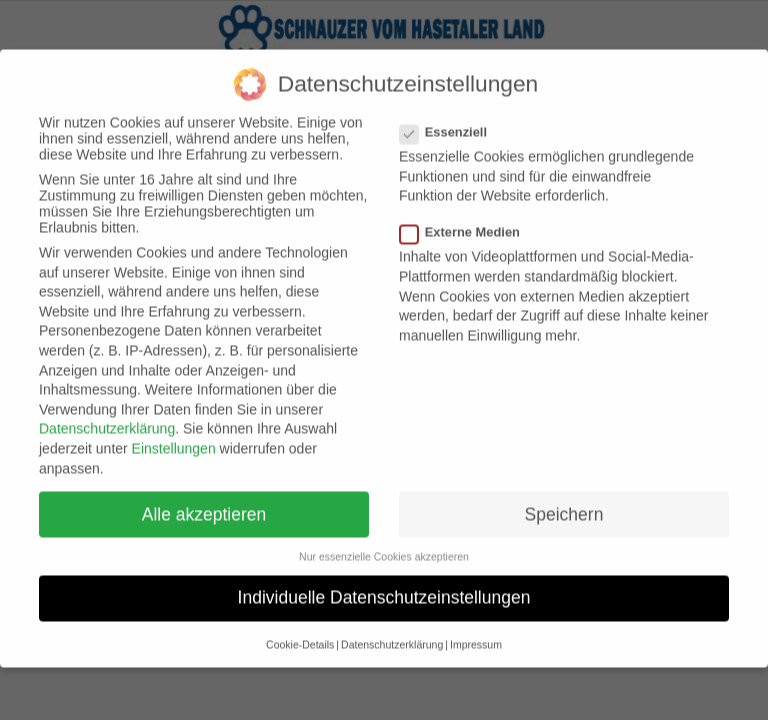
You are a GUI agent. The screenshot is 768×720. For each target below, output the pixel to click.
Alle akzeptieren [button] (204, 498)
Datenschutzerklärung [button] (392, 628)
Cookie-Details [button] (300, 628)
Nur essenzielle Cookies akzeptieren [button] (384, 540)
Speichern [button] (564, 498)
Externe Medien (468, 215)
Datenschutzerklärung (107, 413)
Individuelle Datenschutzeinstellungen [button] (384, 581)
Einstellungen (174, 432)
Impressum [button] (476, 628)
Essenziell (451, 115)
